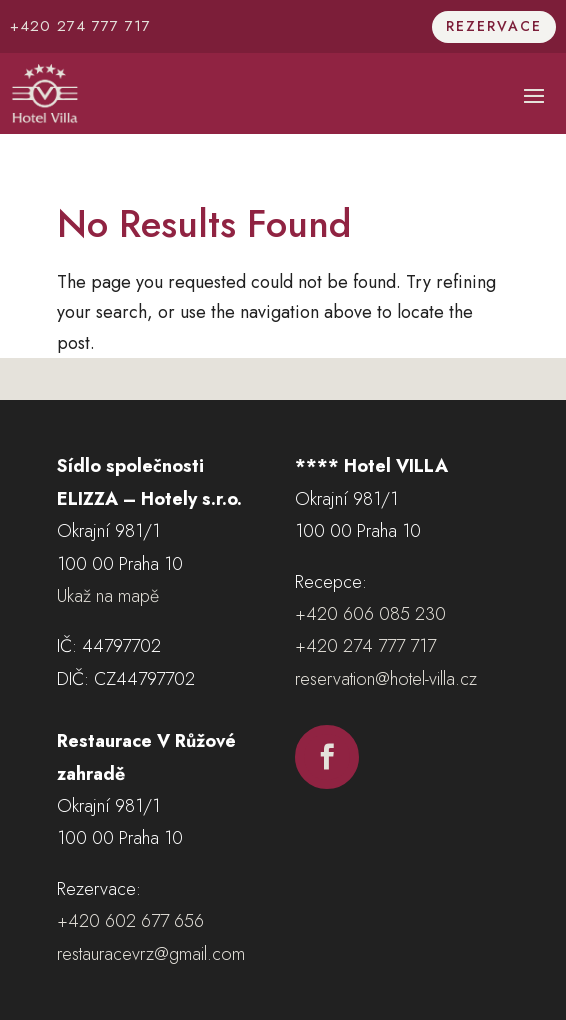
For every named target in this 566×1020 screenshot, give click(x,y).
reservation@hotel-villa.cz (386, 679)
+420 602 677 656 (130, 921)
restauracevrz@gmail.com (151, 954)
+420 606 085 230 (370, 614)
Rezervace (494, 26)
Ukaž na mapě (108, 596)
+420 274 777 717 (80, 26)
